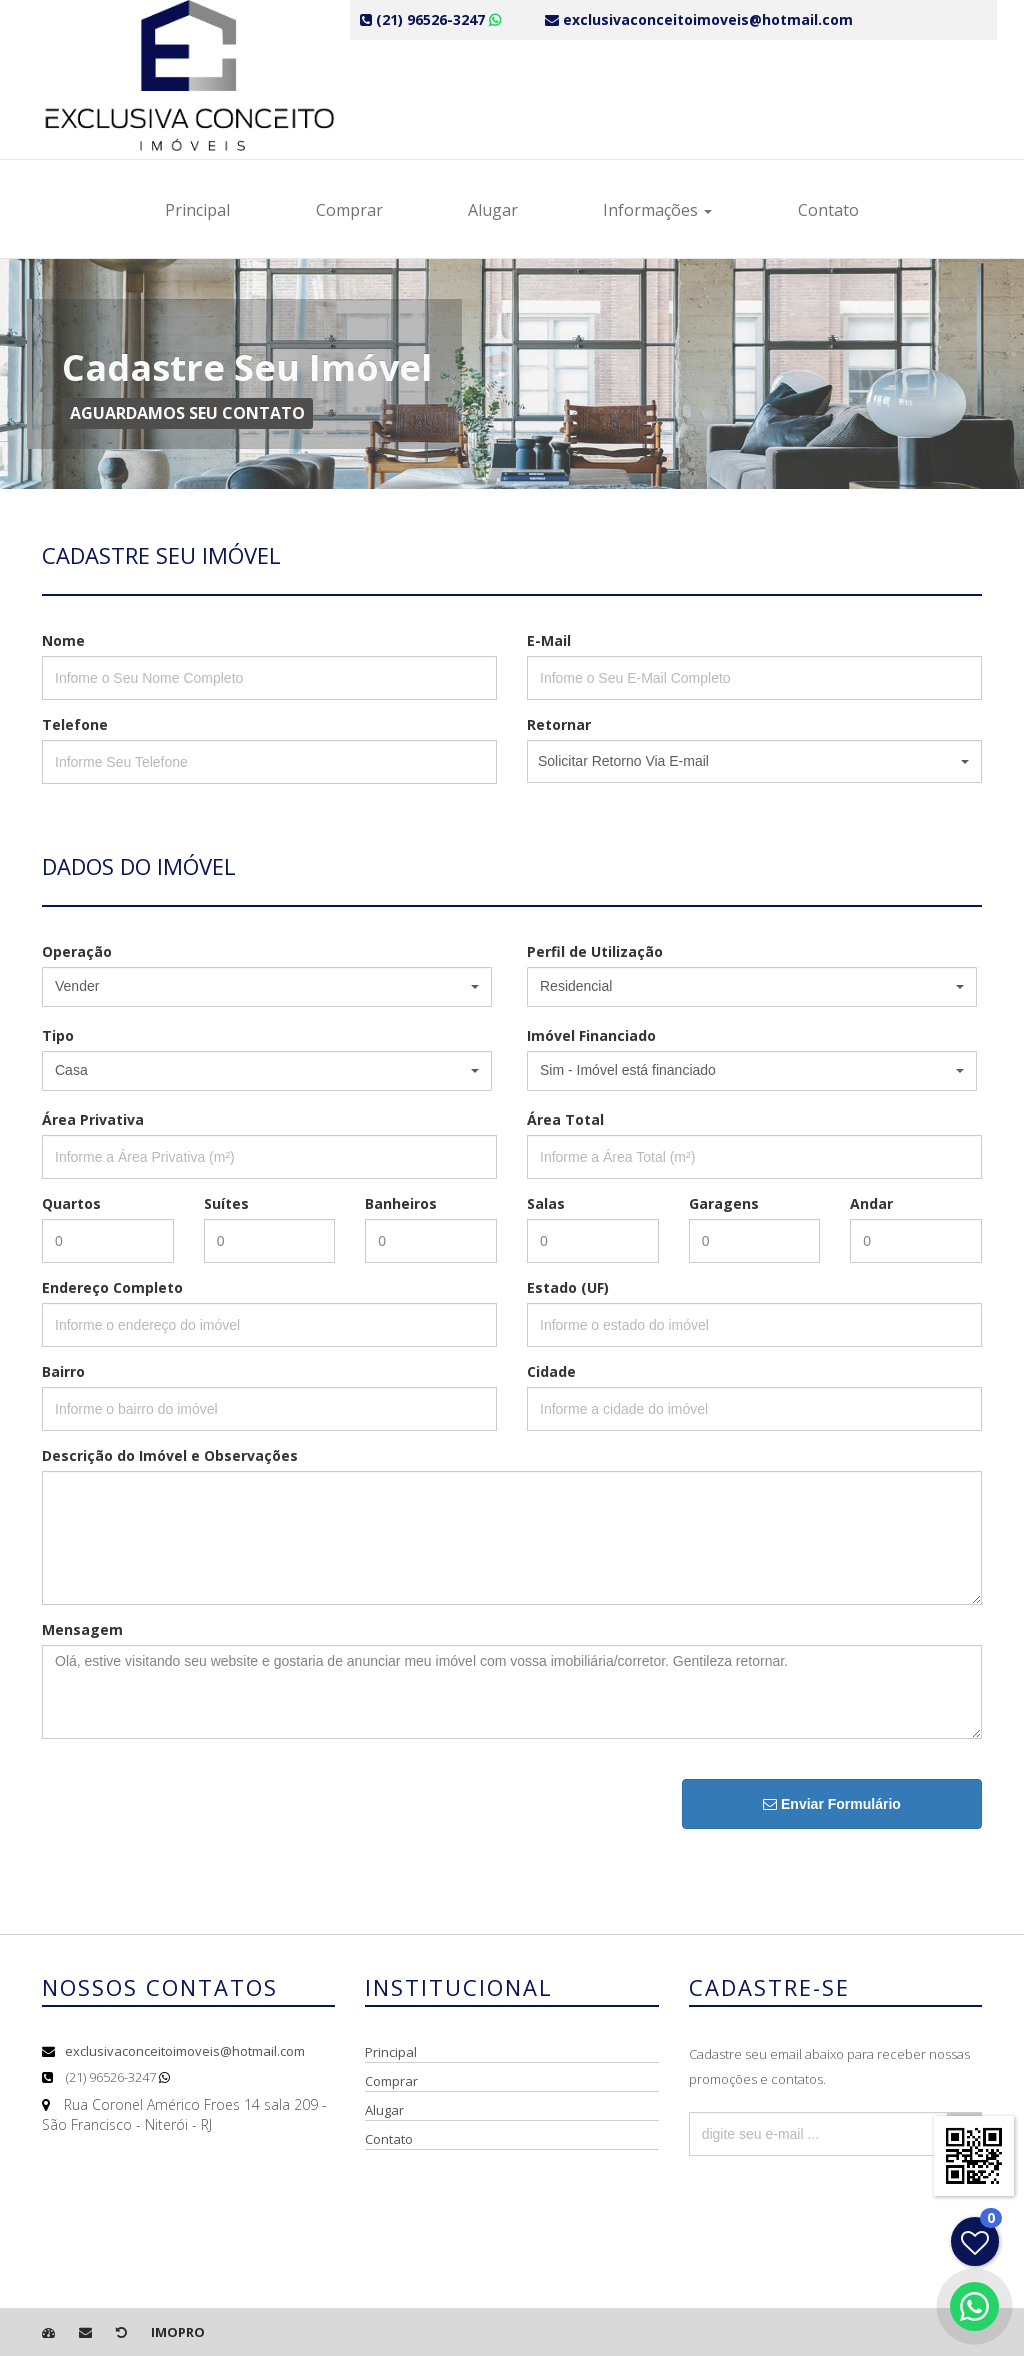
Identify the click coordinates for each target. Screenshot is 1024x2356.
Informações (657, 210)
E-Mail (549, 640)
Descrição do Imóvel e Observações (170, 1455)
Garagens (724, 1203)
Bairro (63, 1371)
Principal (197, 210)
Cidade (551, 1371)
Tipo (58, 1035)
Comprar (349, 210)
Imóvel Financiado (591, 1035)
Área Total (565, 1119)
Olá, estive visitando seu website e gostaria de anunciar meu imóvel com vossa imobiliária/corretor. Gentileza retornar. (512, 1692)
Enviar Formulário (832, 1804)
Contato (828, 210)
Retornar (559, 724)
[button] (754, 761)
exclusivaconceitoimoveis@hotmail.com (185, 2051)
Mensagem (82, 1629)
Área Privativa (93, 1119)
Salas (546, 1203)
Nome (63, 640)
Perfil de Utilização (595, 951)
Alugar (493, 210)
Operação (77, 951)
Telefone (75, 724)
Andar (871, 1203)
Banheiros (401, 1203)
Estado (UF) (568, 1287)
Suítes (226, 1203)
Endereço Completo (112, 1287)
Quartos (71, 1203)
